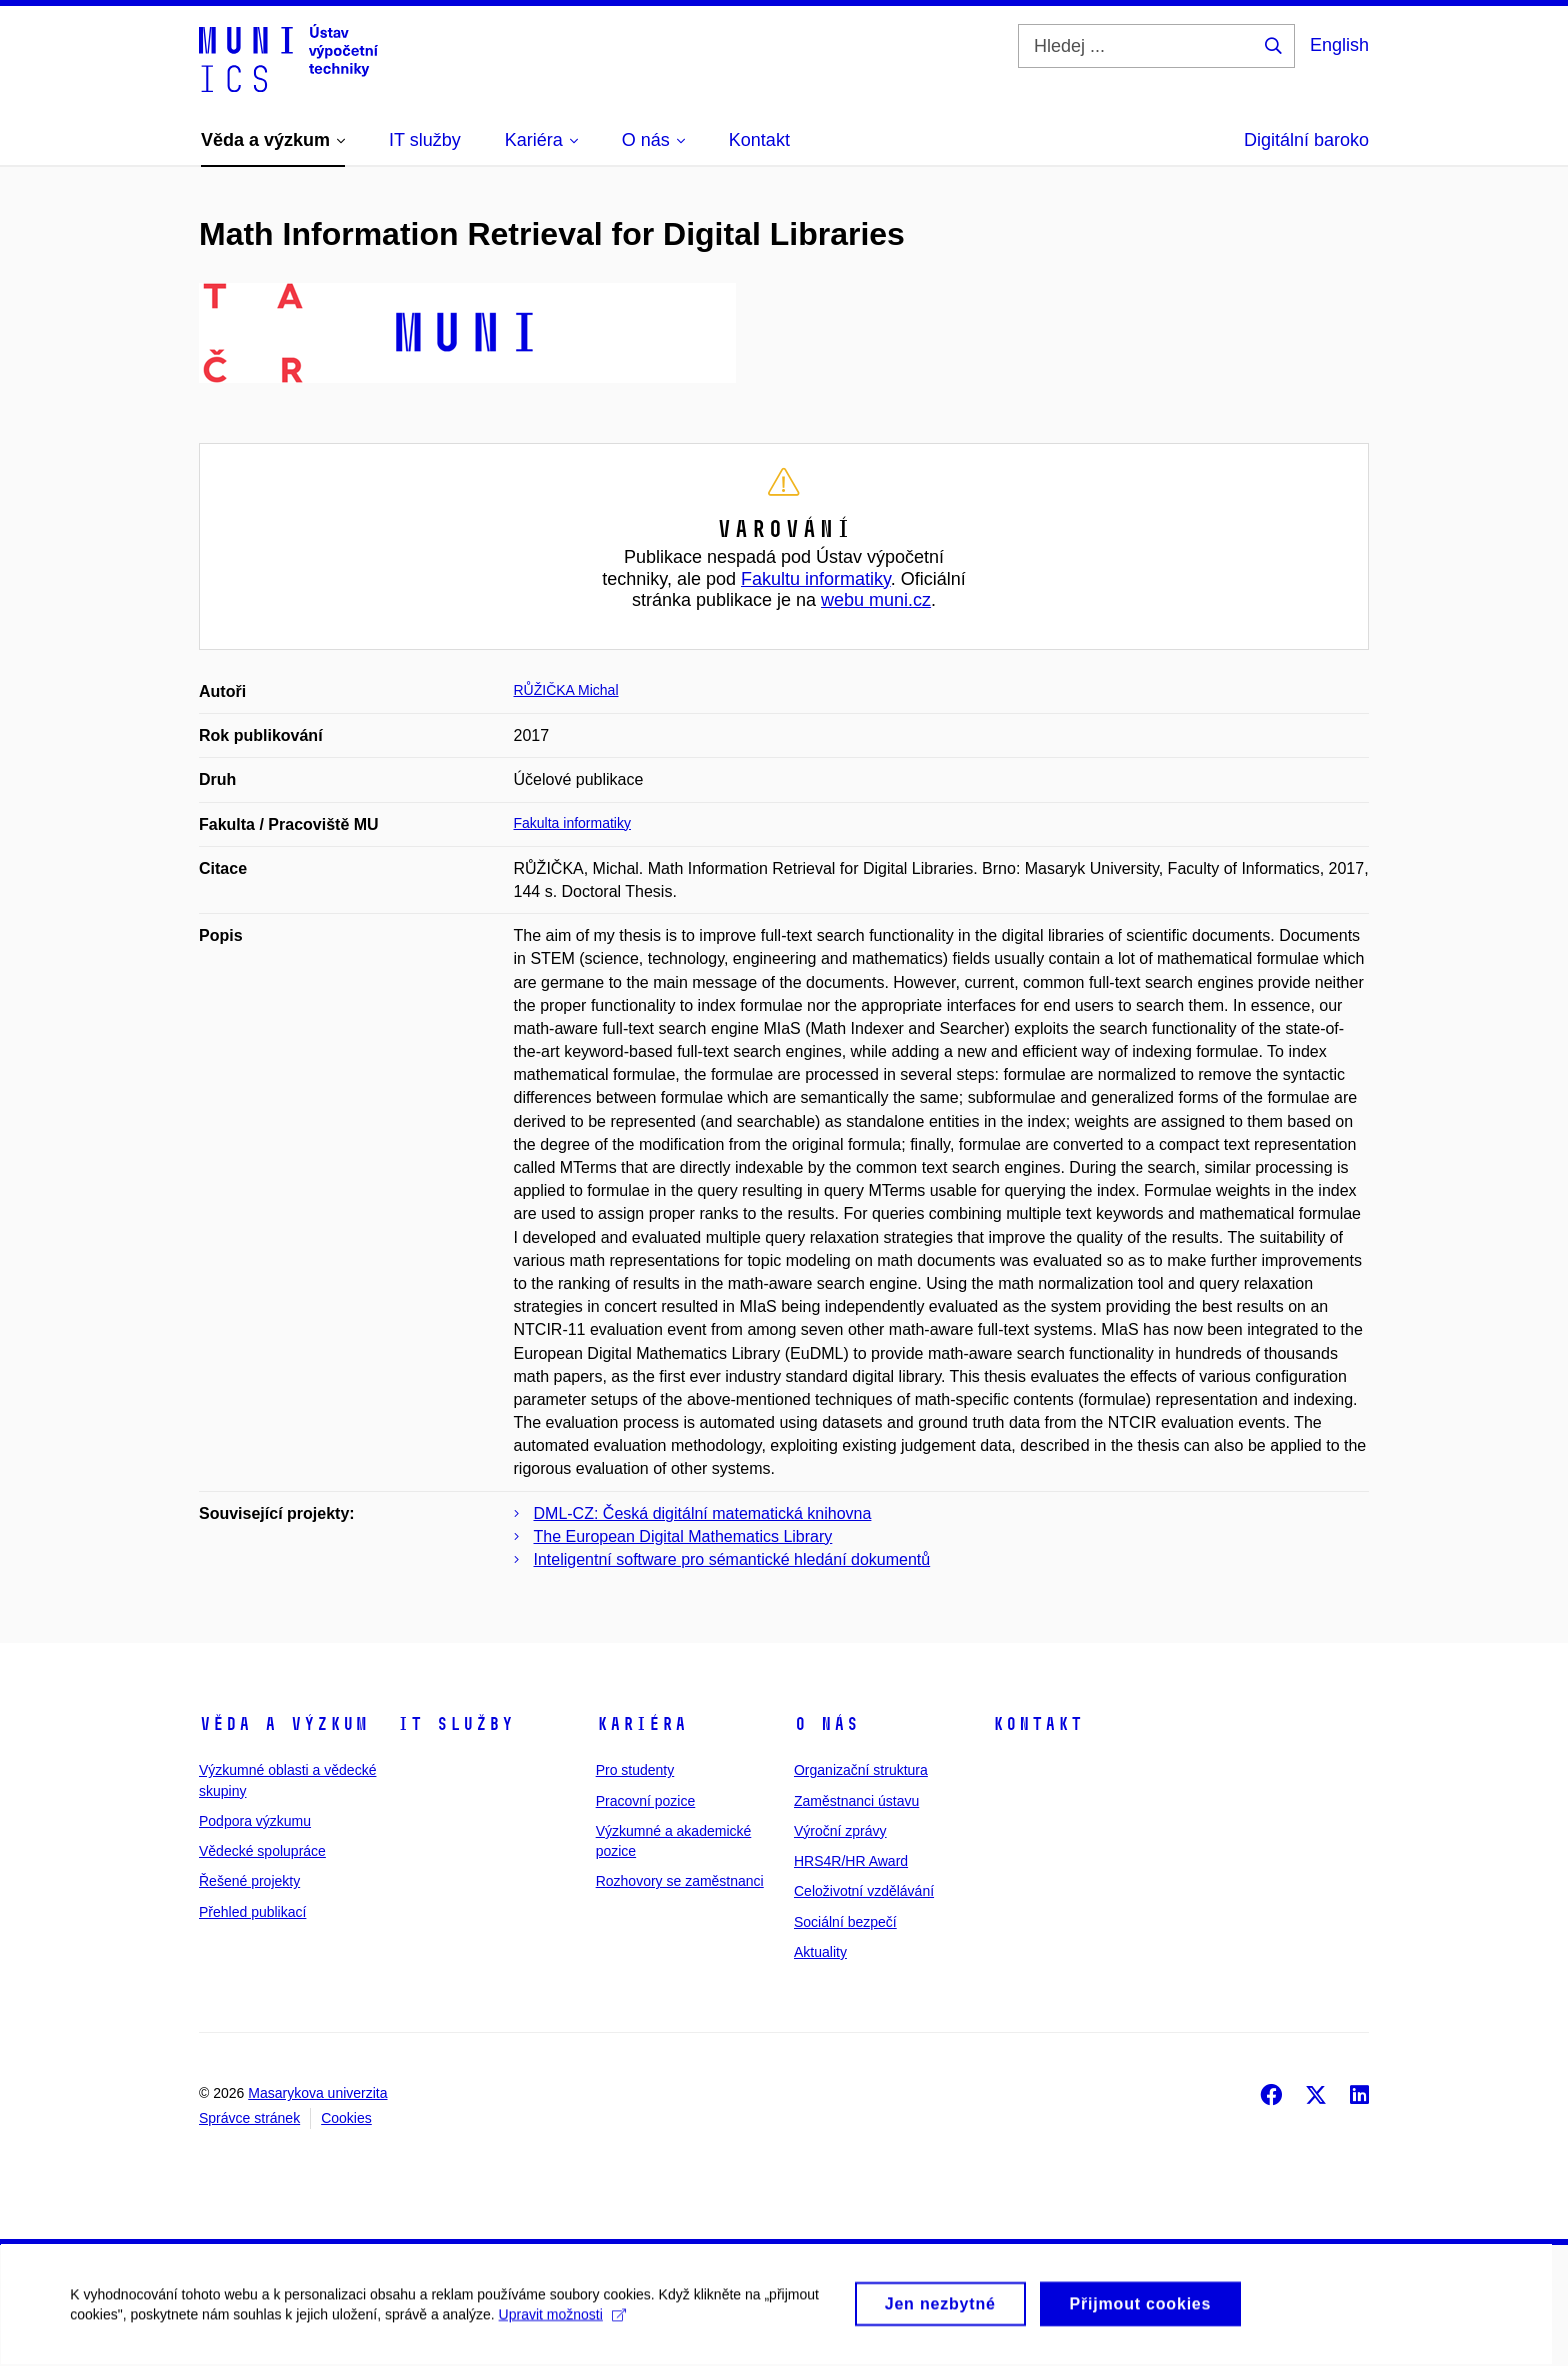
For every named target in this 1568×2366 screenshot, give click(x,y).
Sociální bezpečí (845, 1922)
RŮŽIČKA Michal (566, 690)
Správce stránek (249, 2118)
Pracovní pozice (646, 1801)
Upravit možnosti (561, 2325)
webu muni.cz (876, 600)
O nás (826, 1724)
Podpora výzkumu (255, 1821)
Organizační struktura (861, 1770)
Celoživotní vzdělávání (864, 1891)
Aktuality (820, 1952)
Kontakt (1037, 1724)
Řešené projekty (249, 1881)
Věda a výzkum (283, 1724)
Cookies (346, 2118)
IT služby (455, 1724)
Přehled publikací (252, 1912)
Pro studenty (635, 1770)
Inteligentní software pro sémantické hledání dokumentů (732, 1559)
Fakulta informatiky (572, 823)
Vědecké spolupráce (262, 1851)
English (1339, 45)
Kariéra (641, 1724)
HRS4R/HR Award (851, 1861)
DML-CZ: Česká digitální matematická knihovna (703, 1513)
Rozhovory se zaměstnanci (680, 1881)
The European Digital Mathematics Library (683, 1536)
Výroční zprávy (840, 1831)
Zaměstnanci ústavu (856, 1801)
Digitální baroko (1306, 140)
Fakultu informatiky (816, 579)
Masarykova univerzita (317, 2093)
